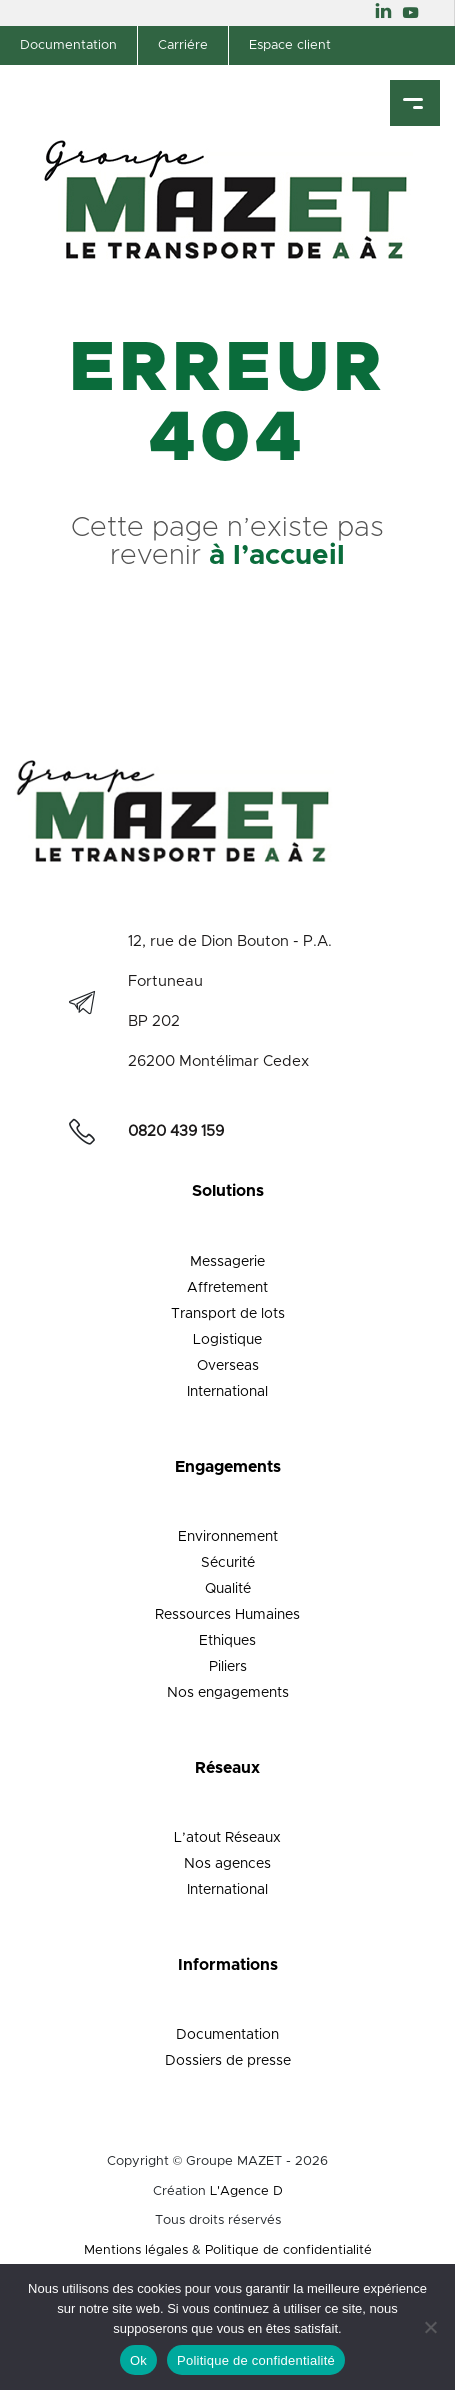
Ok (138, 2360)
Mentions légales (136, 2250)
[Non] (430, 2327)
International (227, 1392)
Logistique (227, 1340)
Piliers (228, 1667)
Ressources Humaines (227, 1615)
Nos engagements (228, 1693)
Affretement (227, 1288)
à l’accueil (277, 556)
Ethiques (227, 1641)
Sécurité (228, 1563)
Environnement (228, 1537)
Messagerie (227, 1262)
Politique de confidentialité (288, 2250)
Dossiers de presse (228, 2061)
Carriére (183, 45)
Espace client (290, 45)
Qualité (228, 1589)
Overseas (228, 1366)
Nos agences (227, 1864)
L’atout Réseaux (227, 1838)
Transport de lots (228, 1314)
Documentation (68, 45)
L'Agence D (246, 2191)
